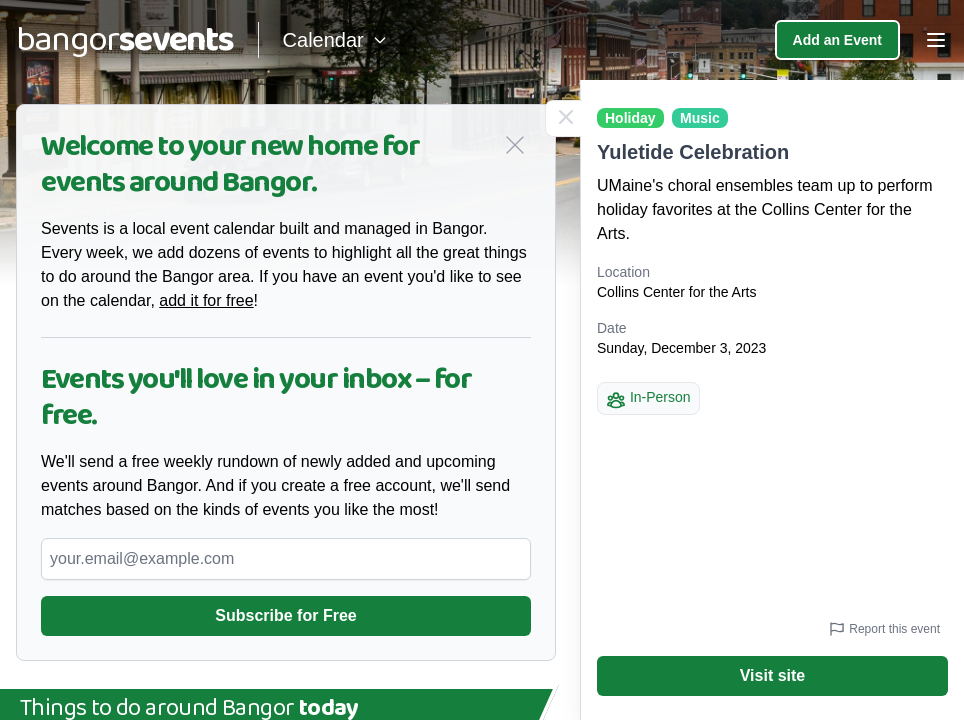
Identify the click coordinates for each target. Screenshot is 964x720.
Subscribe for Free (285, 615)
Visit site (773, 675)
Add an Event (837, 40)
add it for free (206, 300)
